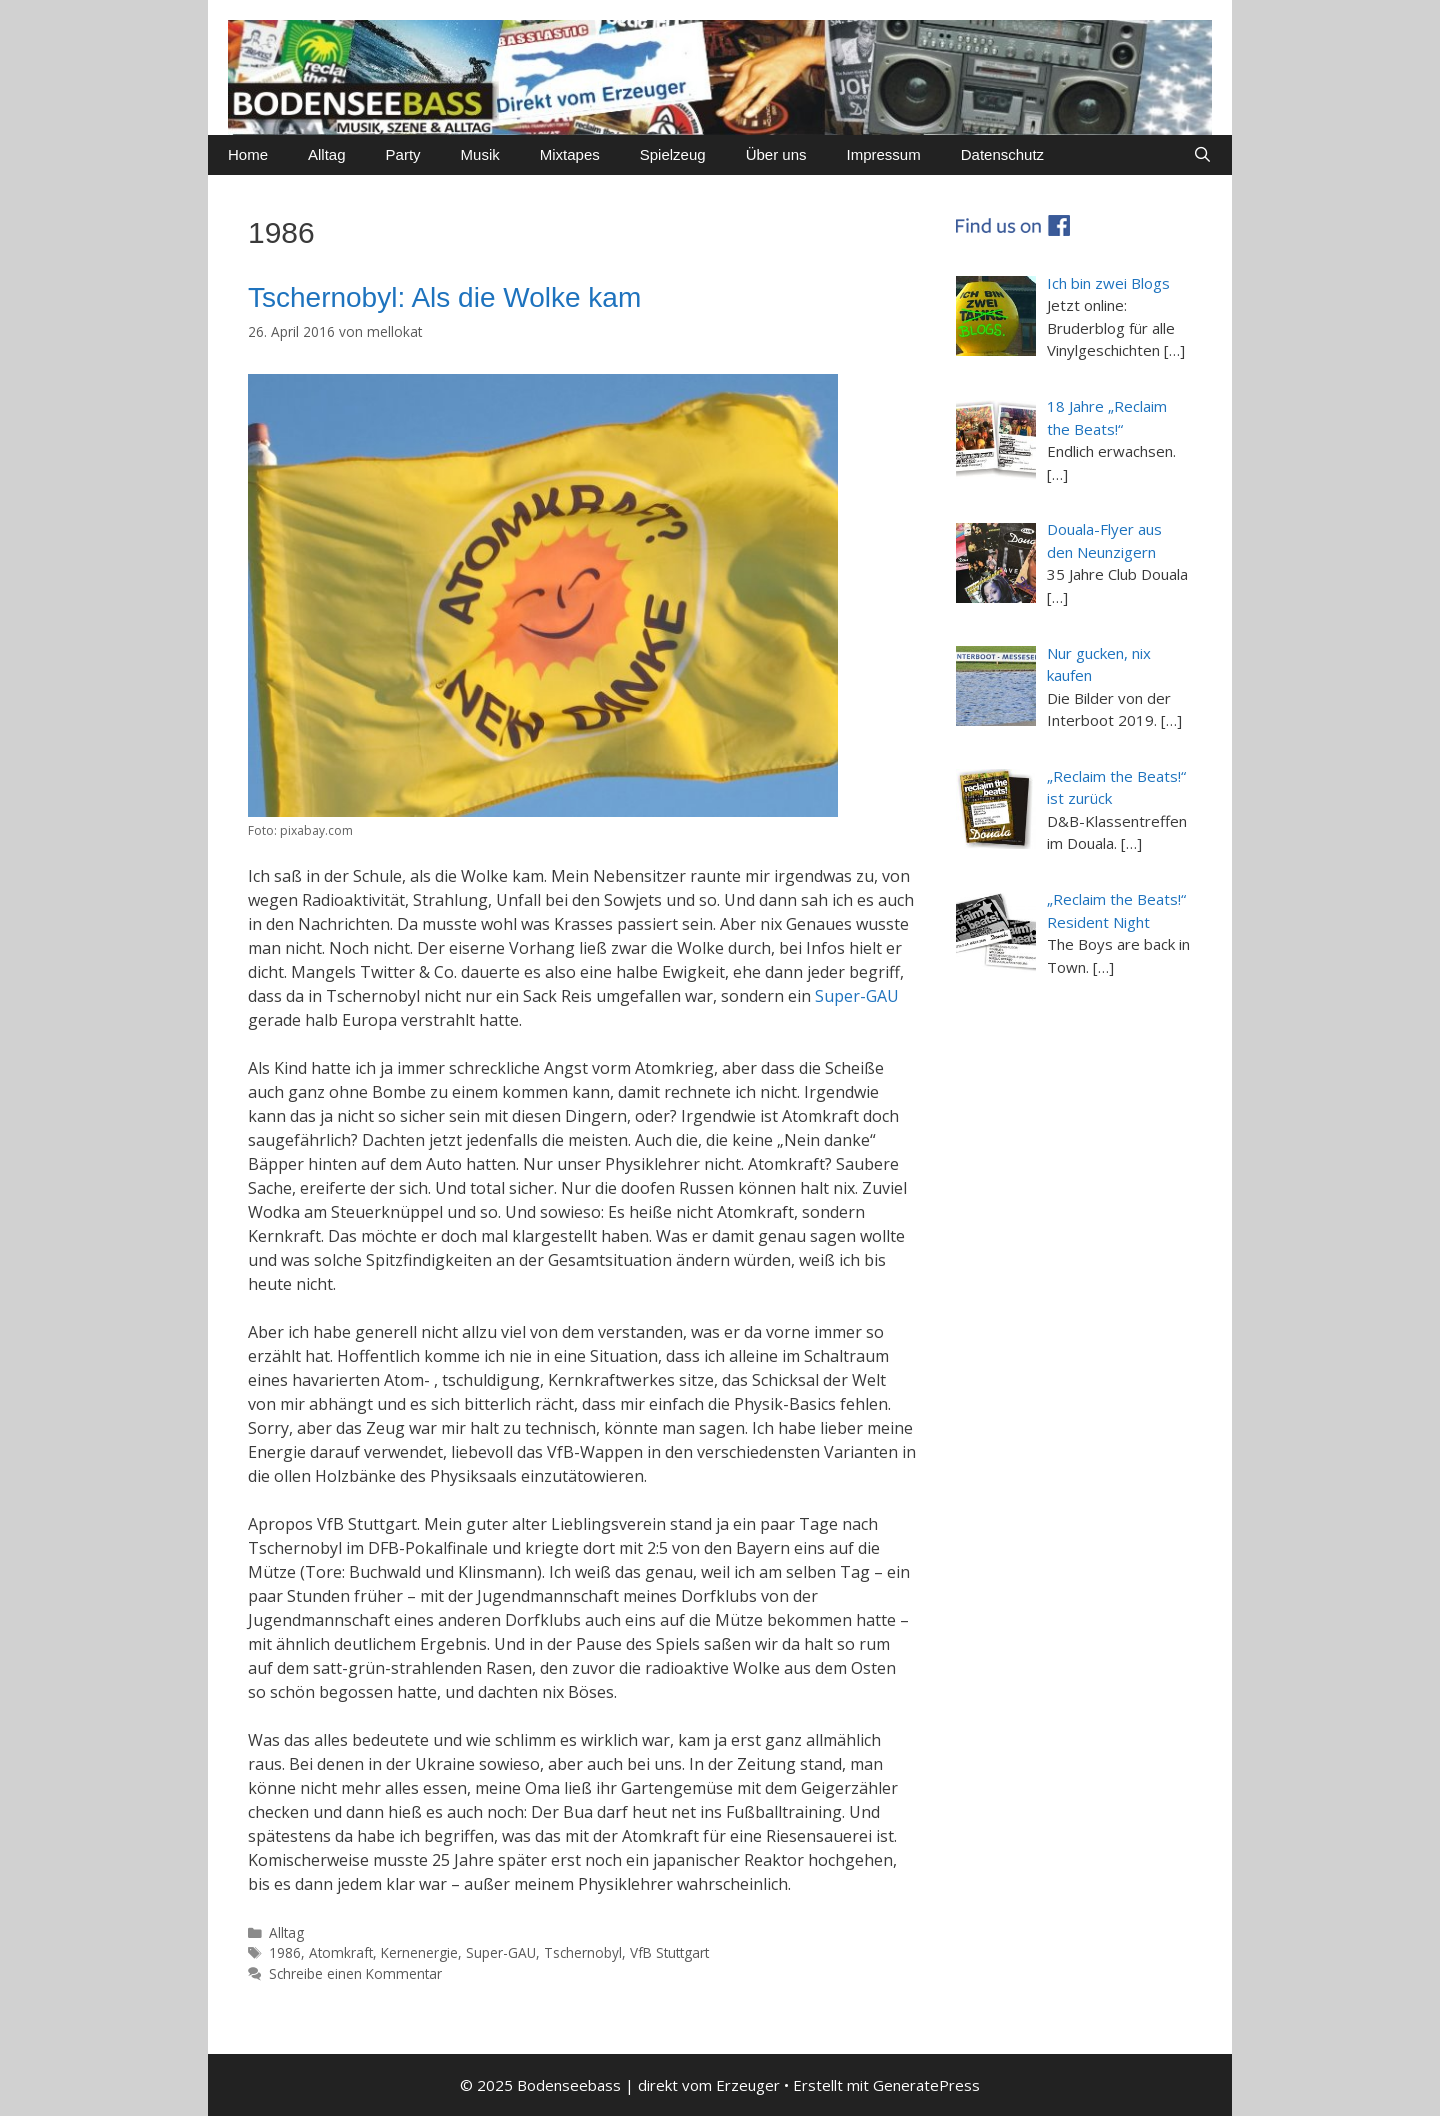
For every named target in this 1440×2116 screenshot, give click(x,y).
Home (248, 154)
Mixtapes (570, 154)
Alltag (327, 154)
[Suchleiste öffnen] (1202, 155)
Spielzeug (673, 154)
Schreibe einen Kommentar (355, 1973)
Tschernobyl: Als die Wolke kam (444, 297)
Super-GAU (857, 996)
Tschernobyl (583, 1952)
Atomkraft (341, 1952)
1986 (285, 1952)
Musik (480, 154)
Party (403, 154)
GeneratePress (926, 2085)
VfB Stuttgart (669, 1952)
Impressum (884, 154)
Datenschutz (1002, 154)
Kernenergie (419, 1952)
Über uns (776, 154)
